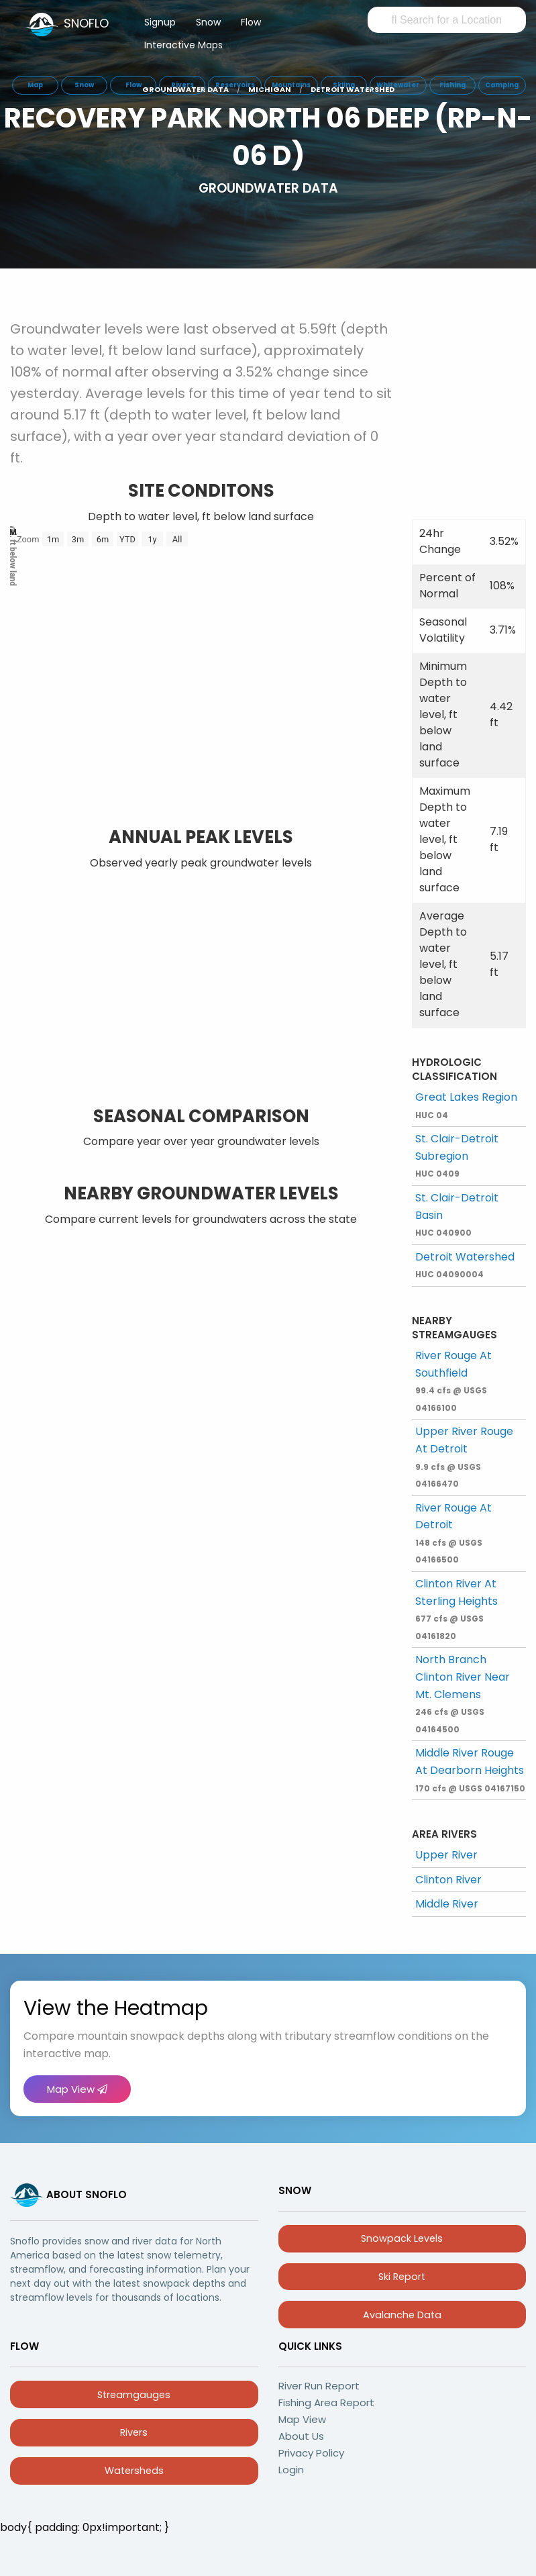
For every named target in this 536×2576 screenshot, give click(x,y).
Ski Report (401, 2276)
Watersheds (134, 2470)
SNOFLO (86, 23)
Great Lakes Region (466, 1105)
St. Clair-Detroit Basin (456, 1214)
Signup (160, 22)
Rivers (134, 2432)
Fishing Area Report (326, 2402)
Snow (208, 22)
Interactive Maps (183, 45)
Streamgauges (133, 2394)
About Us (301, 2436)
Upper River (446, 1855)
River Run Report (319, 2386)
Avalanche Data (402, 2315)
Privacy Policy (311, 2453)
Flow (251, 22)
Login (291, 2470)
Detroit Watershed (465, 1265)
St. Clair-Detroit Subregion (456, 1155)
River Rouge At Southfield (453, 1381)
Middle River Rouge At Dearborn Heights (470, 1769)
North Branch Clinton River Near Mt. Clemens (462, 1693)
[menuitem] (160, 24)
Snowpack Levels (402, 2238)
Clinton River (448, 1879)
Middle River (446, 1904)
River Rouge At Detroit (453, 1533)
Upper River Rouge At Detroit (464, 1456)
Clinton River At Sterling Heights (456, 1609)
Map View (77, 2089)
